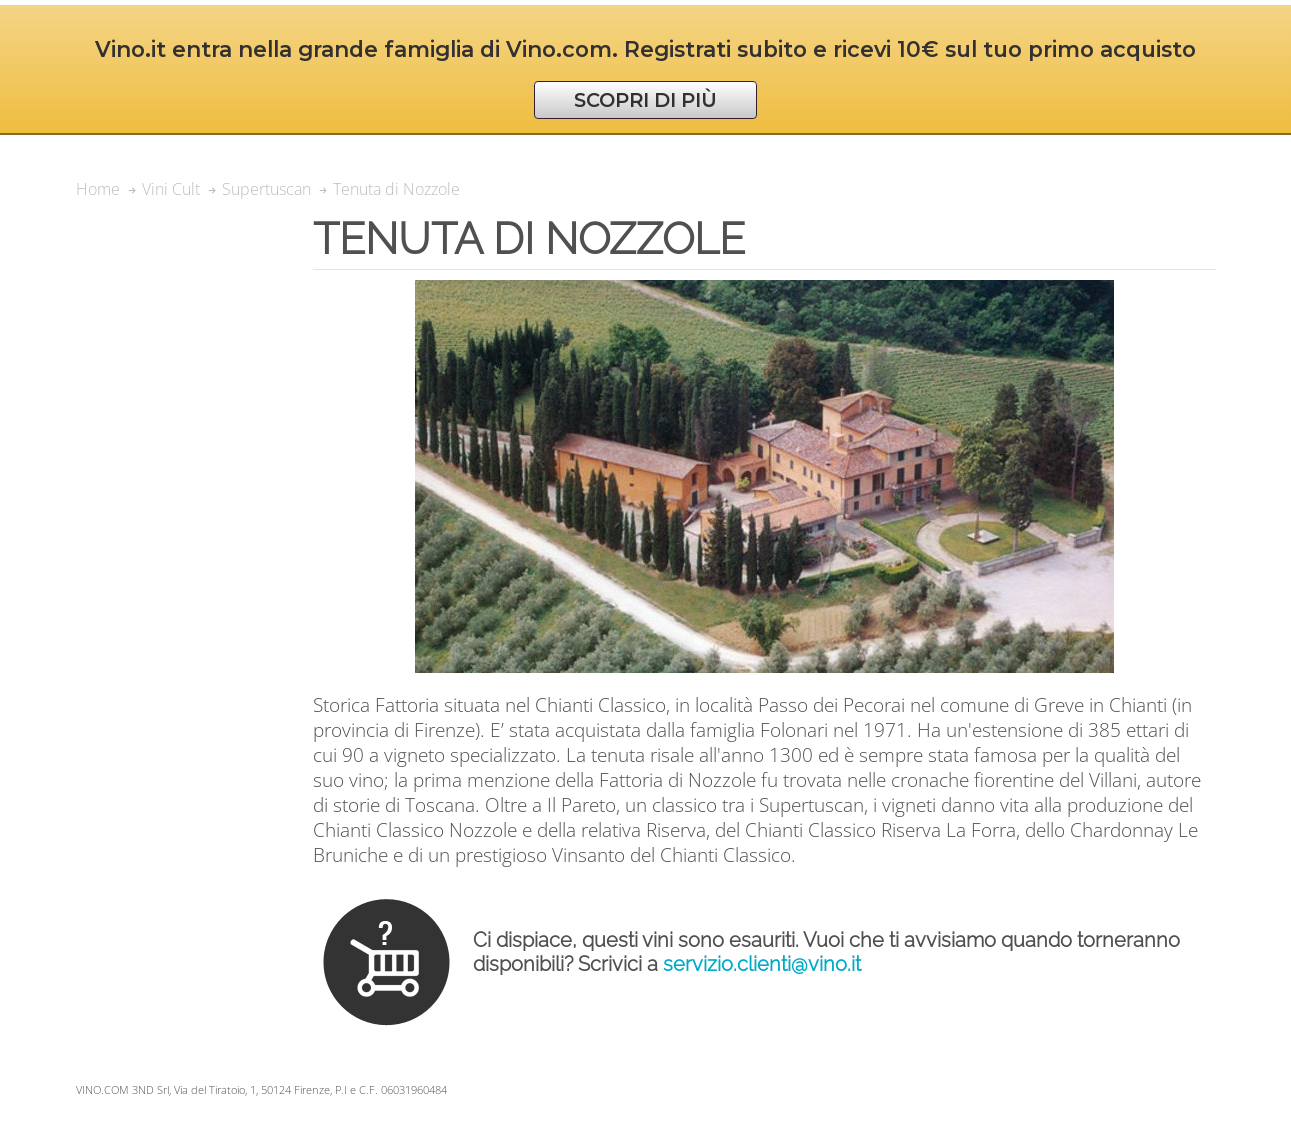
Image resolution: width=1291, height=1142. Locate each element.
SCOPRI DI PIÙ (645, 100)
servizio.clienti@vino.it (762, 964)
